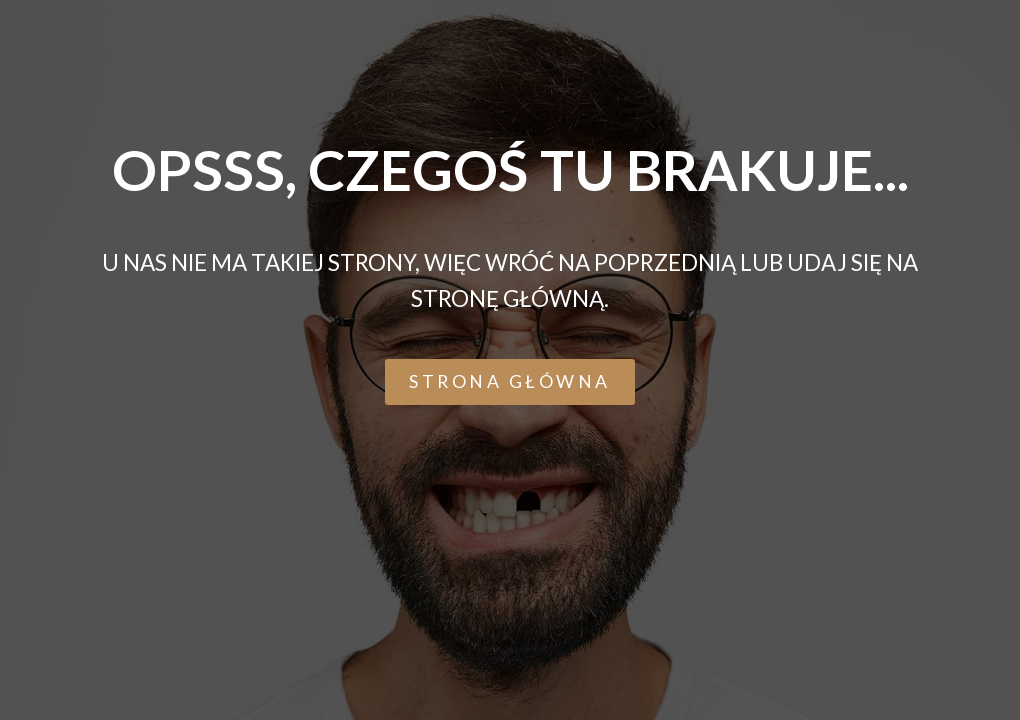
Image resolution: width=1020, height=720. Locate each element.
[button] (510, 381)
